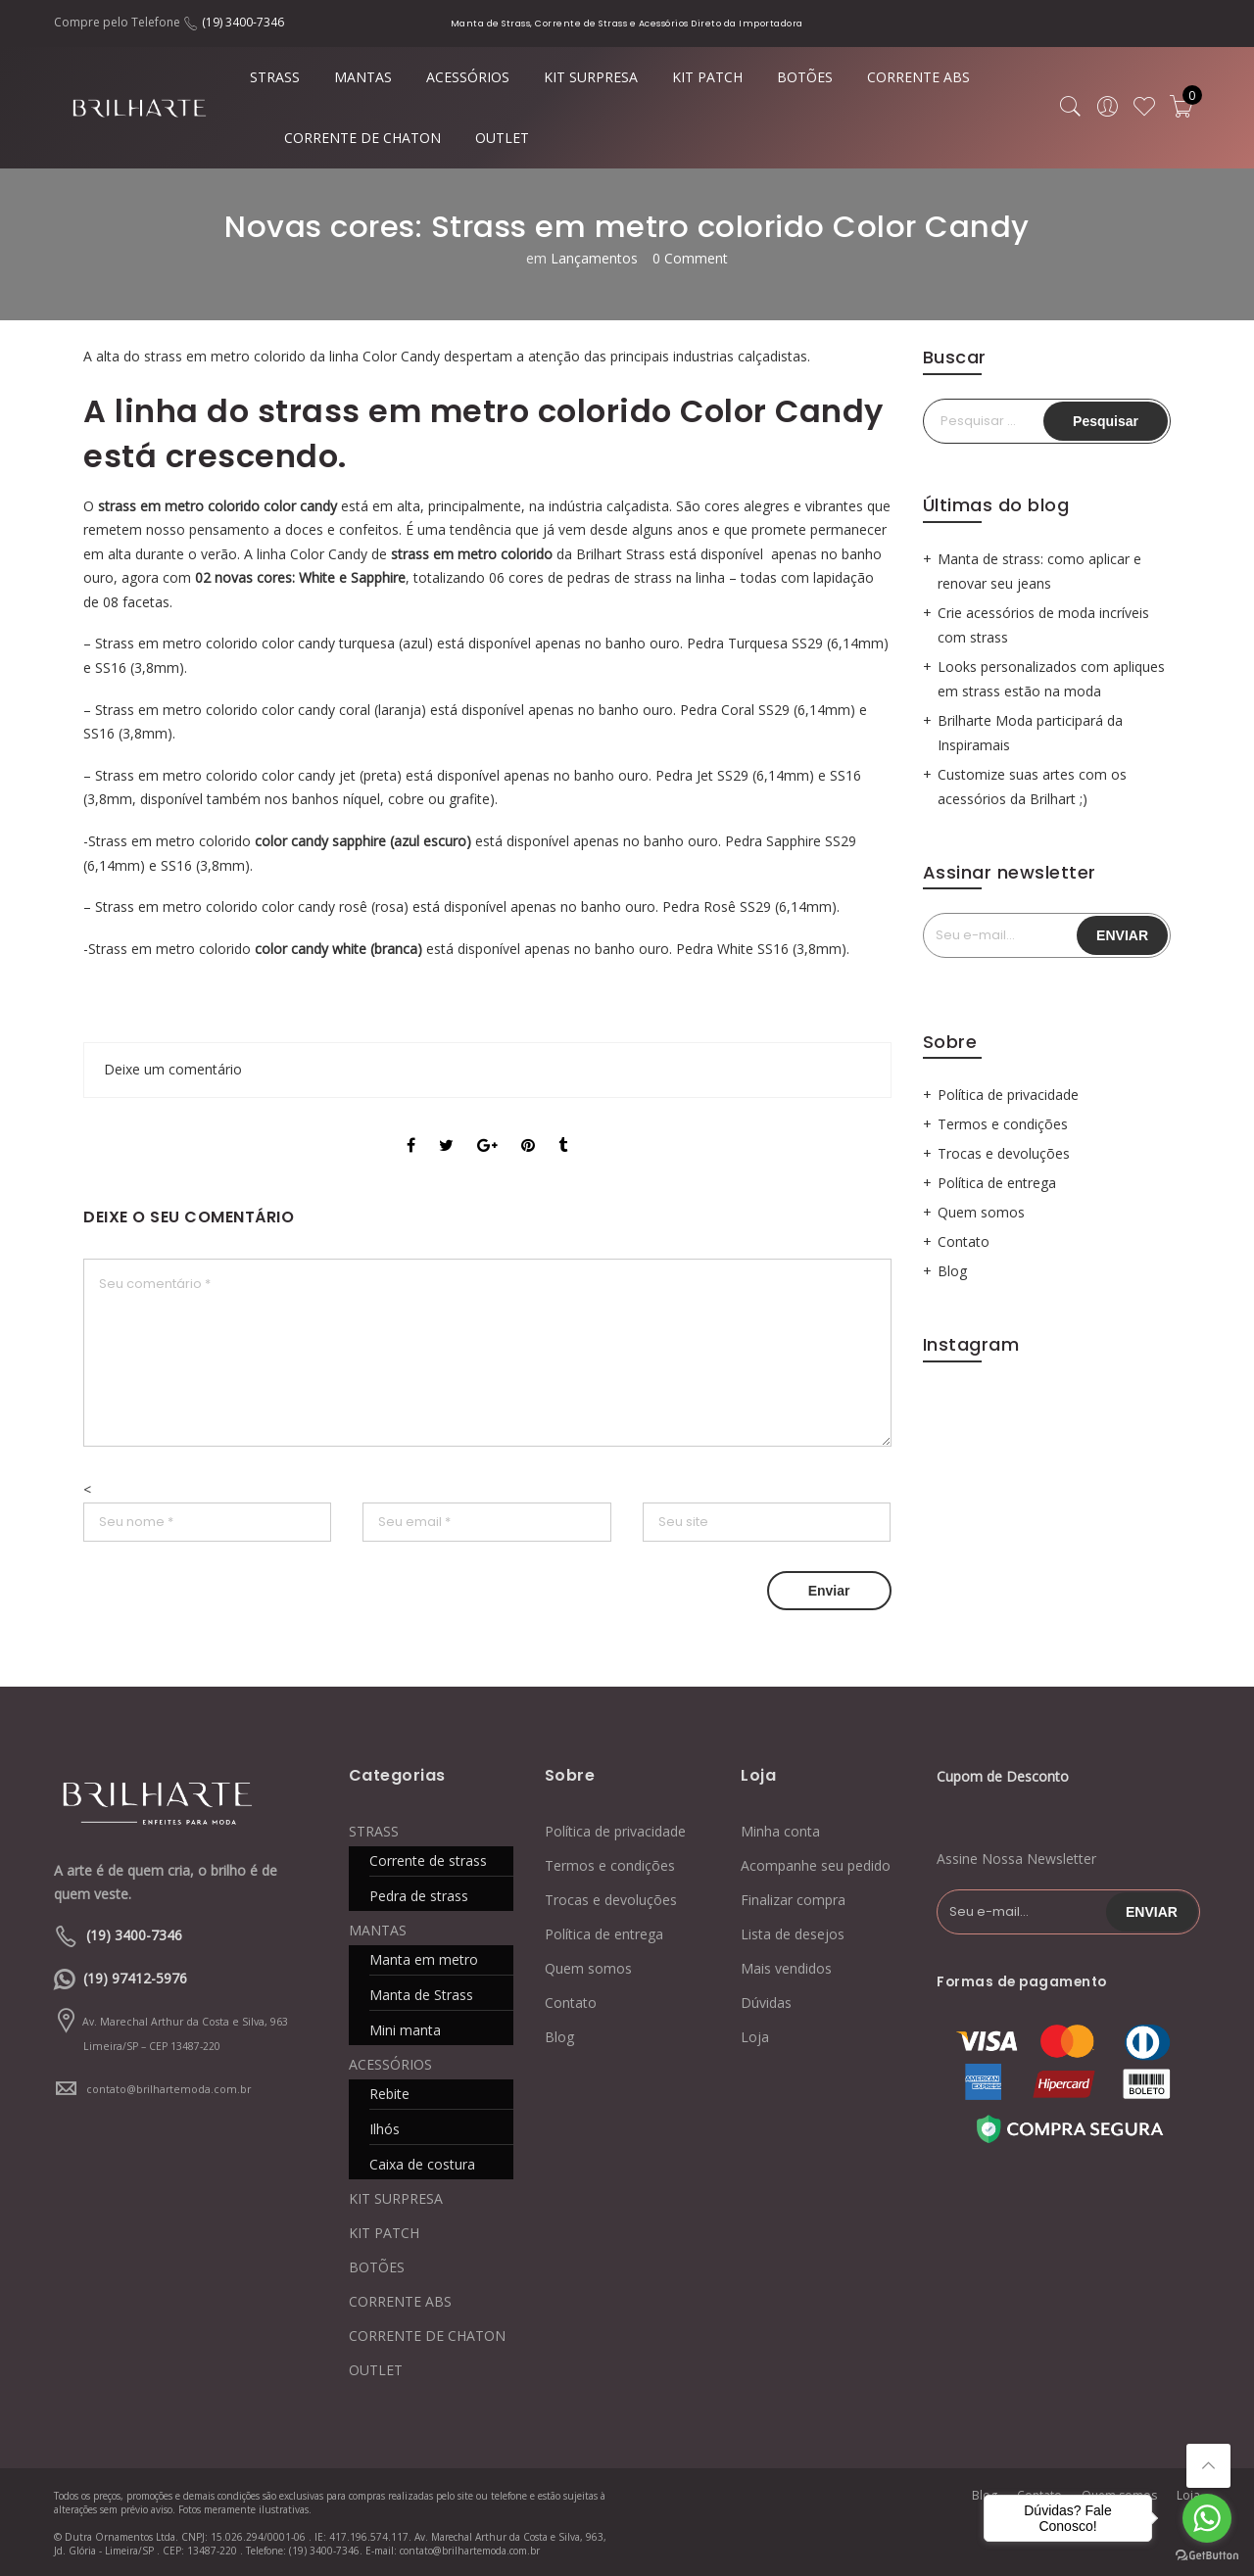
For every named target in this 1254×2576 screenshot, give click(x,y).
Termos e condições (1003, 1124)
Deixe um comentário (173, 1069)
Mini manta (405, 2030)
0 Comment (690, 258)
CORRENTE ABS (918, 77)
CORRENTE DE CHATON (362, 137)
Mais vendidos (786, 1968)
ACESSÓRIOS (467, 77)
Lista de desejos (792, 1934)
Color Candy (328, 554)
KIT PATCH (707, 77)
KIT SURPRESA (591, 77)
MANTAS (363, 77)
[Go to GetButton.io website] (1207, 2556)
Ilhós (384, 2129)
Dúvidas (766, 2002)
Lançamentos (594, 258)
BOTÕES (805, 77)
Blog (952, 1271)
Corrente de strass (428, 1860)
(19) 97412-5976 (135, 1978)
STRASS (275, 77)
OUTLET (502, 137)
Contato (963, 1241)
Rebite (389, 2093)
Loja (755, 2036)
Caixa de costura (422, 2164)
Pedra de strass (418, 1895)
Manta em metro (423, 1959)
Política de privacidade (1008, 1094)
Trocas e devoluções (1004, 1153)
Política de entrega (997, 1182)
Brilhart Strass (620, 554)
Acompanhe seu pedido (816, 1865)
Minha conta (780, 1831)
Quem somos (981, 1212)
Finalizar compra (793, 1899)
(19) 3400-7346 (243, 22)
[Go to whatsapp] (1206, 2518)
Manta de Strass (421, 1994)
